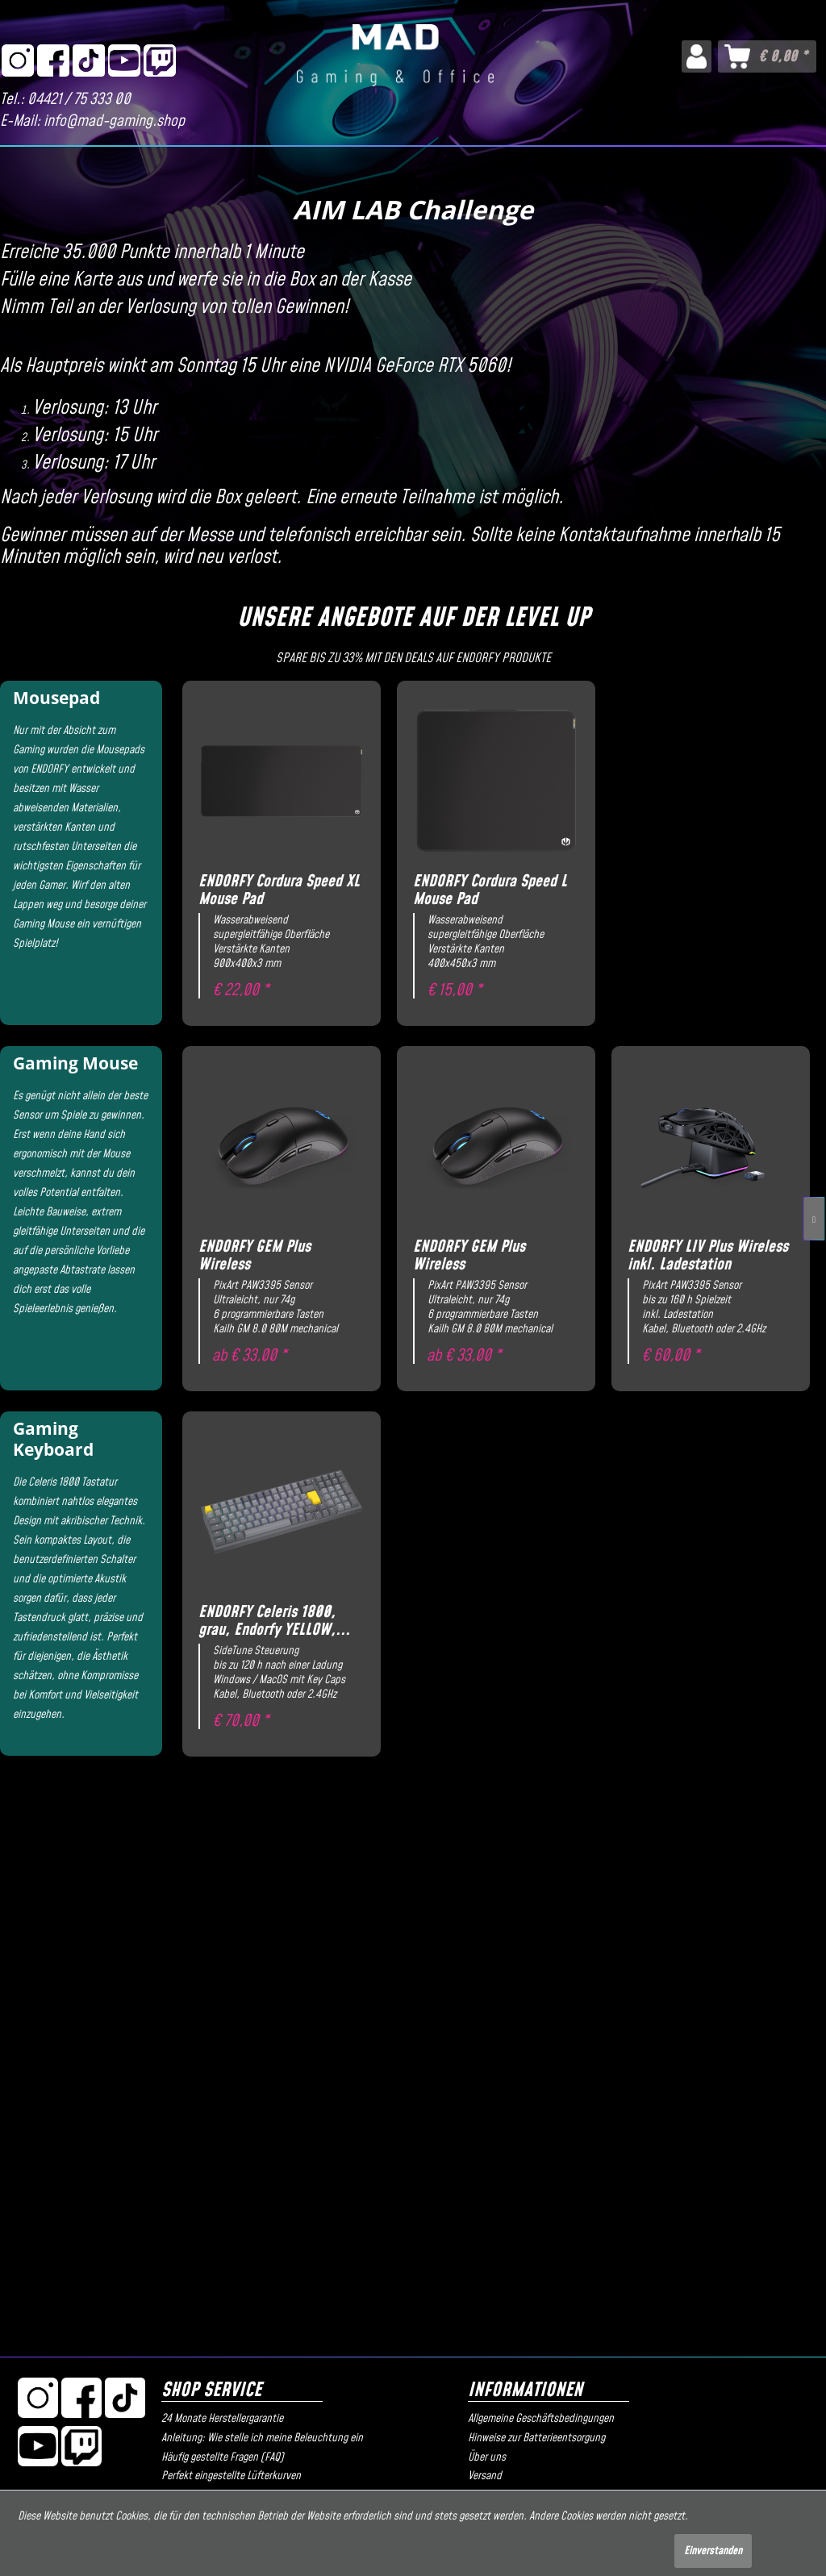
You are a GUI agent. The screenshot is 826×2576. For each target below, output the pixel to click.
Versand (485, 2476)
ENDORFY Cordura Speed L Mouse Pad (490, 891)
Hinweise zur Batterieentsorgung (536, 2438)
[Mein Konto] (696, 56)
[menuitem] (696, 56)
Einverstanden (713, 2551)
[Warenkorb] (767, 56)
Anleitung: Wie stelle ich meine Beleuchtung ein (262, 2438)
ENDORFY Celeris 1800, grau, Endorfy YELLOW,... (274, 1621)
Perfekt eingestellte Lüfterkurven (231, 2476)
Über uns (487, 2457)
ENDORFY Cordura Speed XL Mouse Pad (279, 891)
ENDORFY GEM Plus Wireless (254, 1256)
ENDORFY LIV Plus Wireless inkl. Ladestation (708, 1256)
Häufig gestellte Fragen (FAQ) (222, 2457)
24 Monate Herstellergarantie (222, 2419)
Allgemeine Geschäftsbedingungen (541, 2419)
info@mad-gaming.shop (114, 121)
